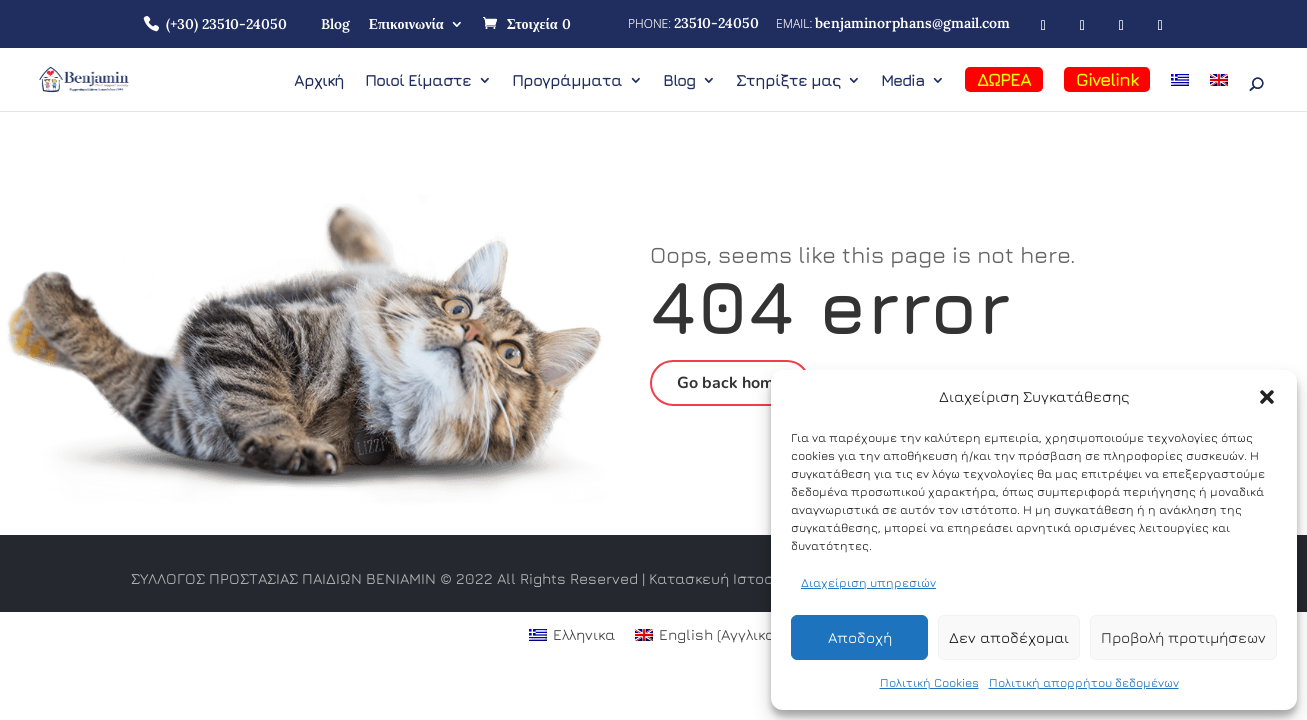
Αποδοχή (860, 637)
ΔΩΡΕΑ (1004, 79)
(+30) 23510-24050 (226, 24)
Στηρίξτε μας (788, 81)
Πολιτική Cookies (929, 682)
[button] (1267, 397)
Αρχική (319, 81)
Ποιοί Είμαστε (418, 81)
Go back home (730, 383)
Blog (335, 24)
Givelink (1107, 79)
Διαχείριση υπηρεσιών (868, 582)
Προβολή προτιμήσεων (1183, 637)
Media (902, 81)
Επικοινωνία (406, 24)
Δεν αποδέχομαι (1009, 637)
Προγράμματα (567, 81)
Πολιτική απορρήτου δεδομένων (1084, 682)
